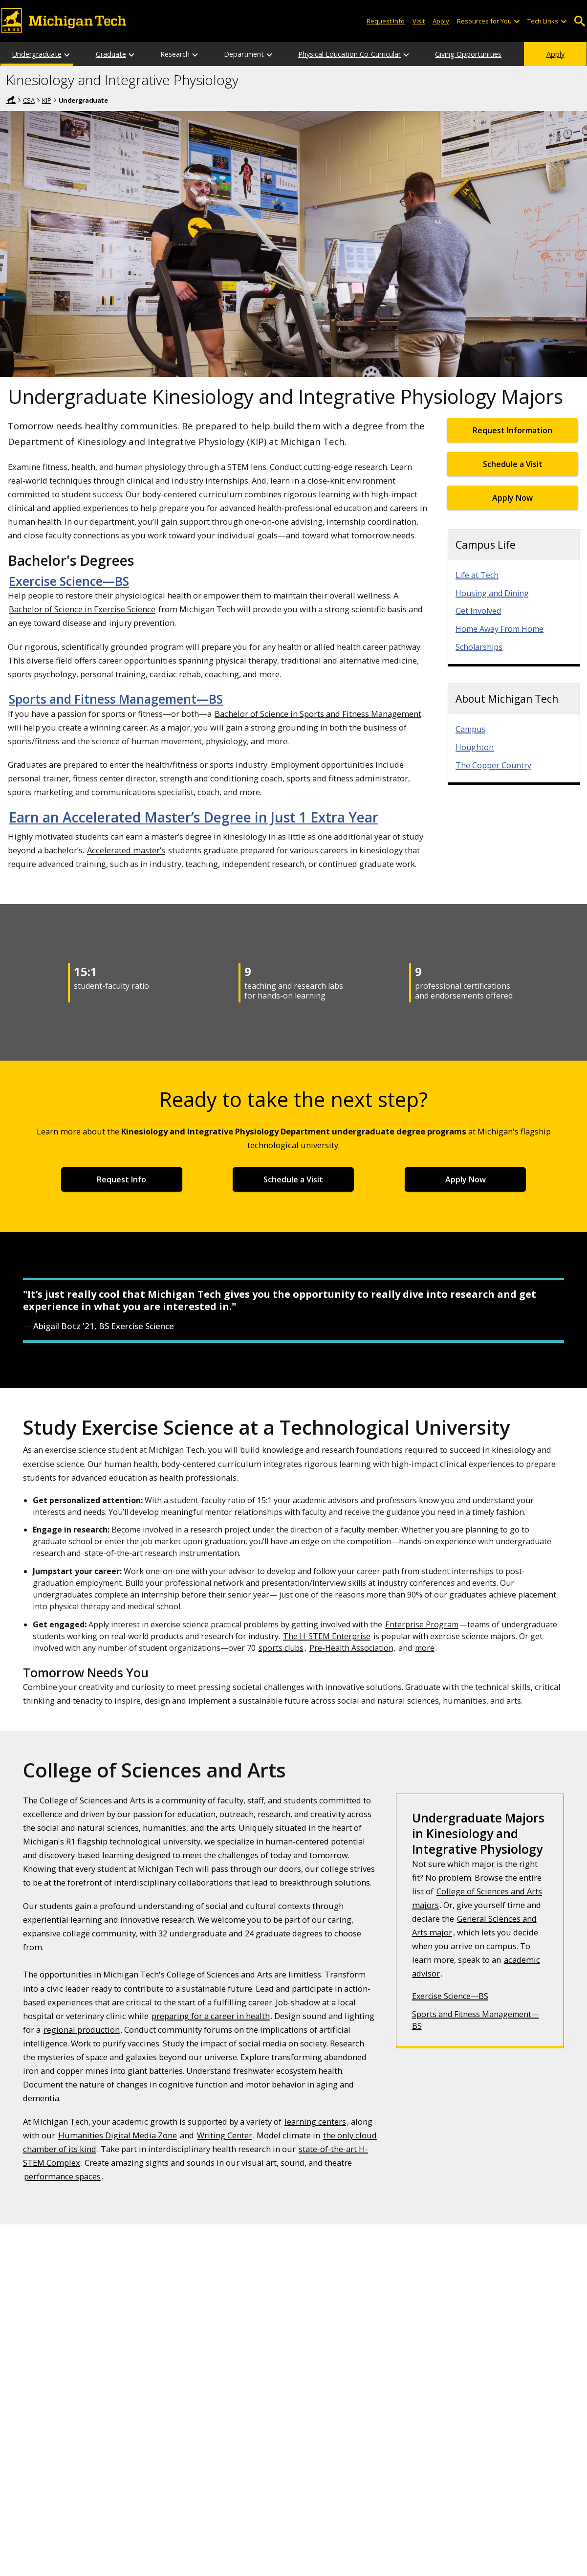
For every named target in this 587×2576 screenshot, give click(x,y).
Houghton (475, 747)
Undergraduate (37, 54)
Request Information (512, 430)
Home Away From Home (500, 628)
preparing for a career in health (211, 2015)
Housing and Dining (492, 593)
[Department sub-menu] (270, 54)
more (425, 1648)
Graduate (111, 54)
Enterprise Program (421, 1624)
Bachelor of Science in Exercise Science (82, 609)
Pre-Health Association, (352, 1648)
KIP (46, 100)
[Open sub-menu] (517, 21)
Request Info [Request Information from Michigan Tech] (386, 21)
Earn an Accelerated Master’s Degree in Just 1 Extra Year (193, 817)
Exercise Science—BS (69, 581)
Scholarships (479, 647)
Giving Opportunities (468, 54)
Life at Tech (477, 575)
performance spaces (62, 2176)
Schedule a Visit (513, 464)
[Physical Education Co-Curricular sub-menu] (407, 54)
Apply (555, 54)
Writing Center (224, 2135)
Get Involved (478, 610)
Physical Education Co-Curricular (349, 54)
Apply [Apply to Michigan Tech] (441, 21)
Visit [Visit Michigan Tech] (419, 21)
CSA (29, 100)
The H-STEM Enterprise (326, 1636)
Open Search (580, 21)
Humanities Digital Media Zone (117, 2135)
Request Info (121, 1179)
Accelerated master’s (126, 850)
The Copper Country (493, 765)
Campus (470, 729)
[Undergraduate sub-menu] (67, 54)
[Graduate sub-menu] (132, 54)
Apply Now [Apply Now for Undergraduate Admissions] (512, 497)
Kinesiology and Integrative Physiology (122, 80)
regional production (81, 2029)
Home (11, 100)
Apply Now (465, 1179)
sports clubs (281, 1648)
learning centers (315, 2121)
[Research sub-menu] (195, 54)
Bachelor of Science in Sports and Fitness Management (318, 713)
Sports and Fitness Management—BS (116, 698)
